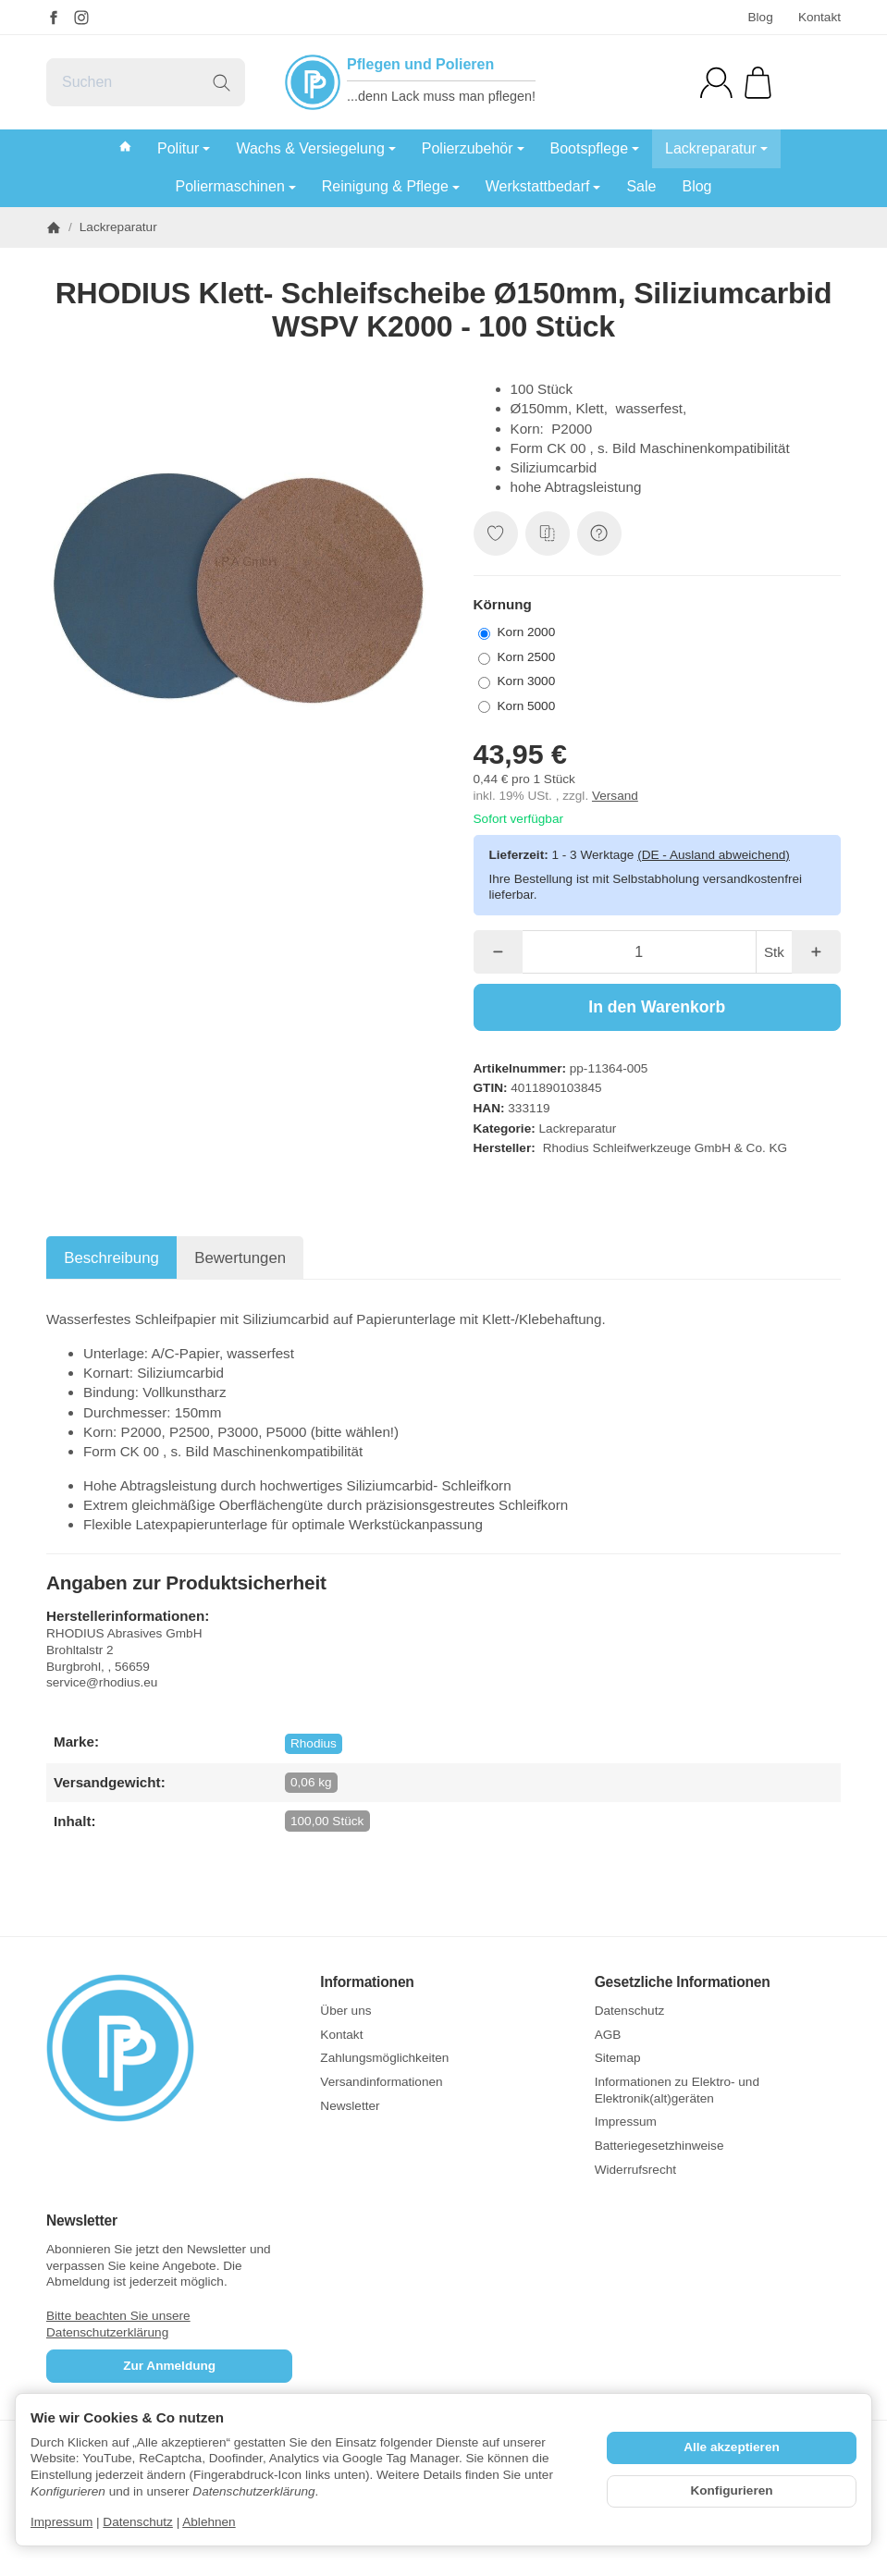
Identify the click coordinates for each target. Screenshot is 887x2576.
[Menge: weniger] (498, 952)
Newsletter (81, 2220)
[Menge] (639, 952)
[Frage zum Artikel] (599, 533)
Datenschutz (138, 2522)
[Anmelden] (716, 83)
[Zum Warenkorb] (758, 83)
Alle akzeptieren (732, 2447)
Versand (615, 796)
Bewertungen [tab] (240, 1258)
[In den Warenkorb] (658, 1007)
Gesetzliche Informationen (682, 1982)
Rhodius (313, 1743)
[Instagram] (81, 17)
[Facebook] (53, 17)
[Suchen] (145, 82)
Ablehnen (208, 2522)
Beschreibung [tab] (111, 1258)
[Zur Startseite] (169, 2048)
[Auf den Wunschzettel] (496, 533)
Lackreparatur (578, 1128)
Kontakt (819, 17)
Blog (759, 17)
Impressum (61, 2522)
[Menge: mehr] (816, 952)
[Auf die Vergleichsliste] (547, 533)
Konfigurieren (731, 2490)
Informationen (366, 1982)
